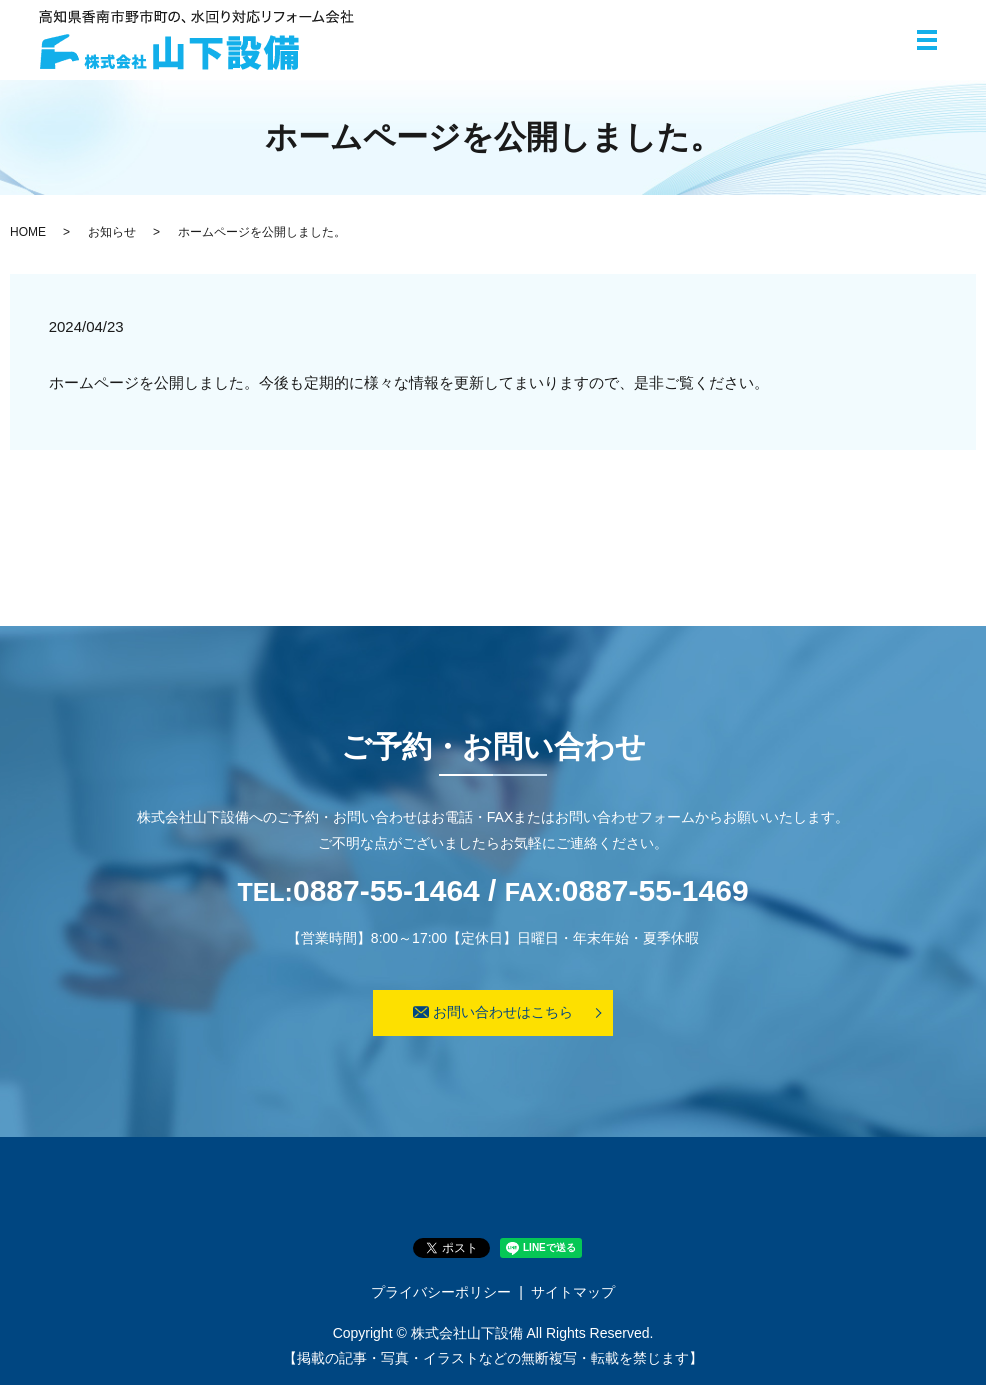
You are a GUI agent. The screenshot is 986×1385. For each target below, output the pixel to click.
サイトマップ (573, 1292)
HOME (28, 232)
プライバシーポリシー (441, 1292)
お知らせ (112, 232)
